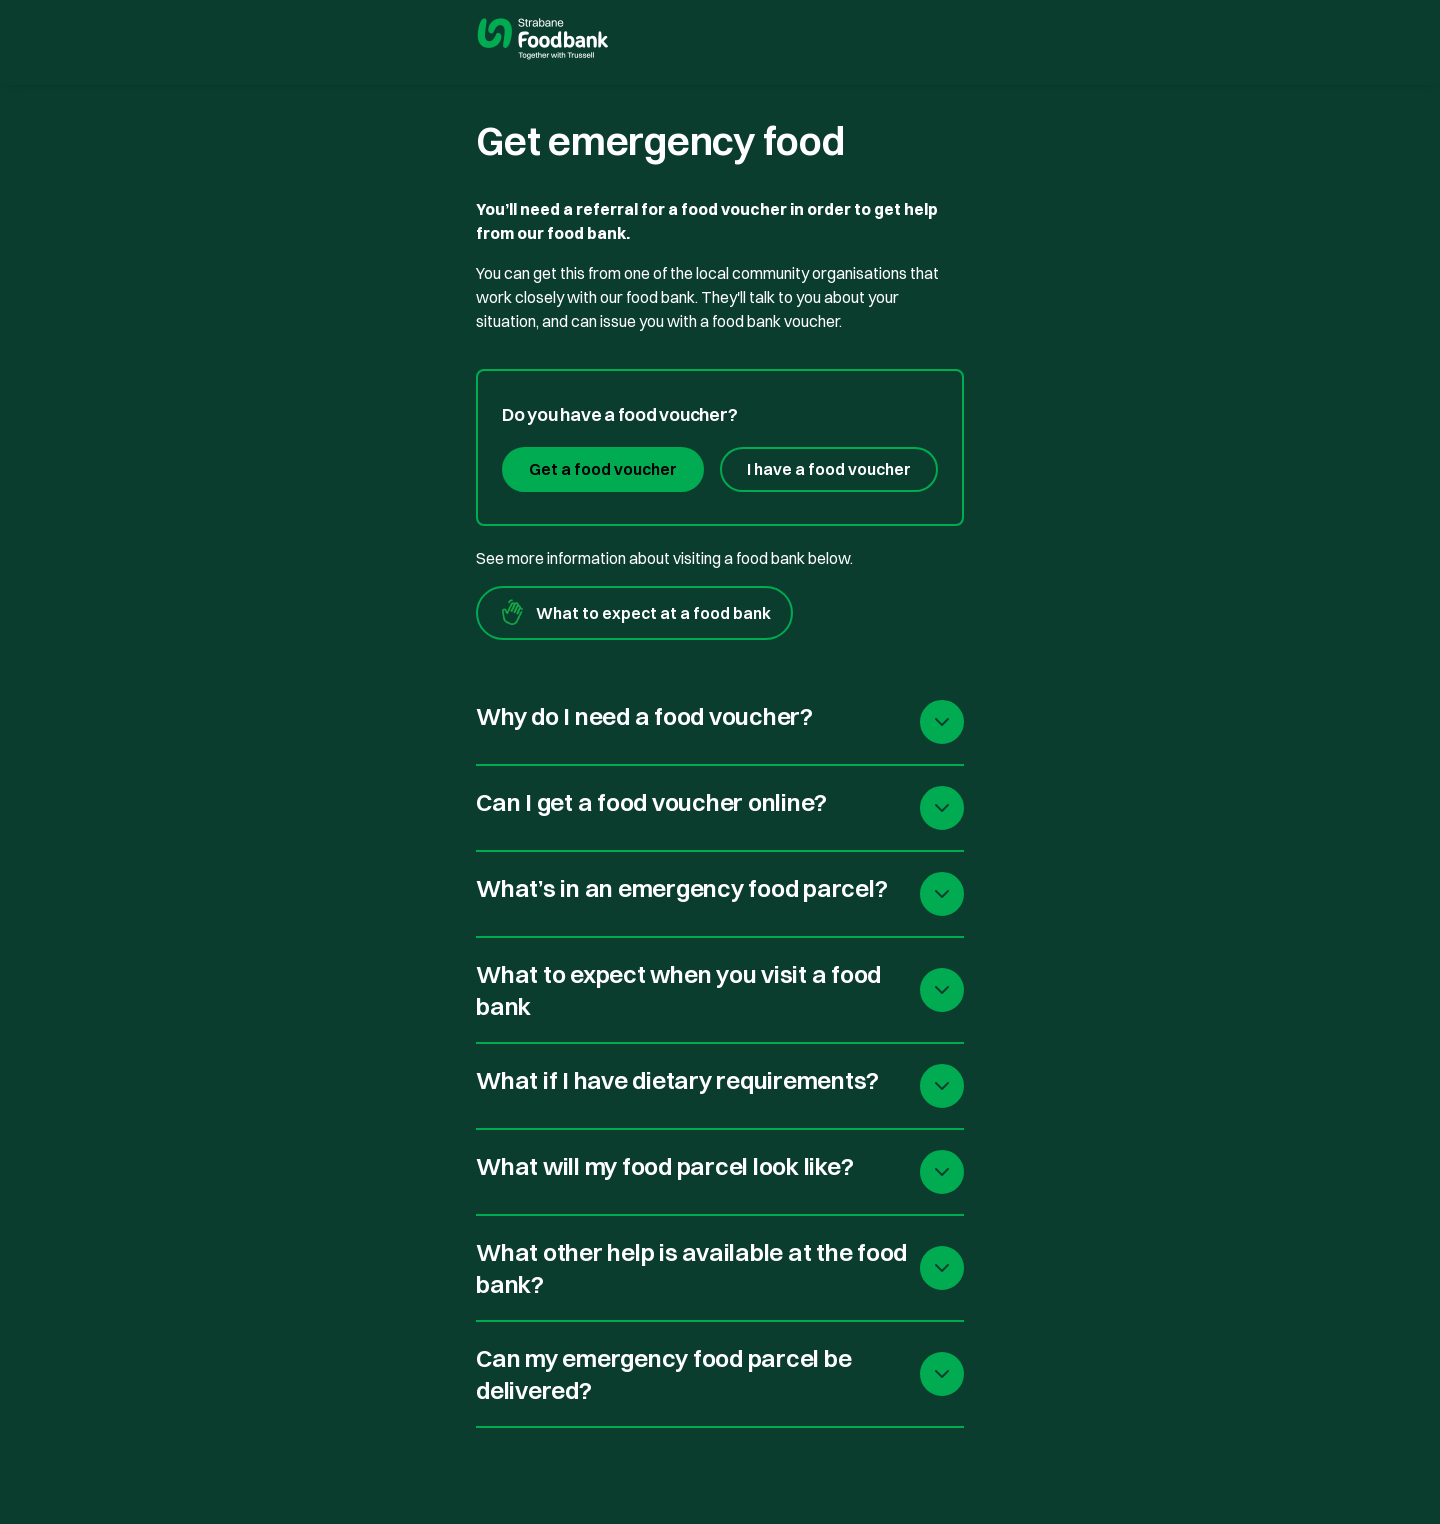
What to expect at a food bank (634, 613)
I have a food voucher (829, 469)
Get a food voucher (603, 469)
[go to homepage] (542, 41)
